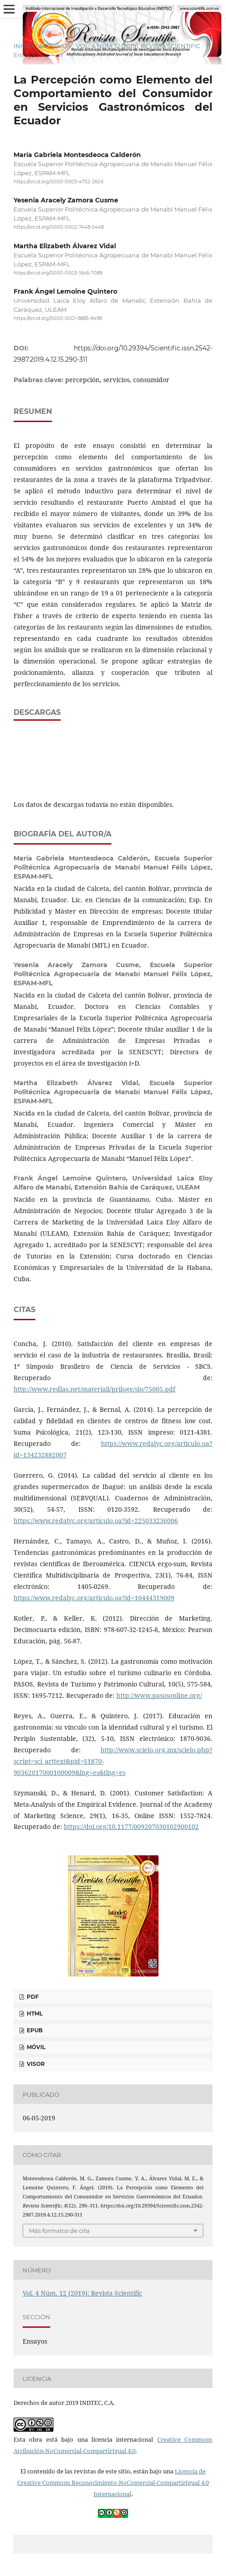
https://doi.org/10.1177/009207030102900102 (131, 1826)
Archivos (55, 45)
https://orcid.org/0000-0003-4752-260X (59, 182)
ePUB (34, 2030)
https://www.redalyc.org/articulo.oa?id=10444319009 (94, 1597)
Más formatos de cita (59, 2230)
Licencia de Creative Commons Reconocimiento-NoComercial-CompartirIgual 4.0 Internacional (113, 2482)
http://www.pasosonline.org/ (159, 1695)
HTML (34, 2013)
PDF (32, 1996)
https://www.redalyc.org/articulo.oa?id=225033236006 (96, 1520)
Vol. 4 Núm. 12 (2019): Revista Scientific (138, 45)
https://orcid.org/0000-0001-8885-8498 (58, 318)
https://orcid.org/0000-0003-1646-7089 (58, 273)
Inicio (23, 45)
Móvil (35, 2047)
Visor (35, 2063)
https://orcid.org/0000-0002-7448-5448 (59, 228)
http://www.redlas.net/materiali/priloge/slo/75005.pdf (94, 1389)
